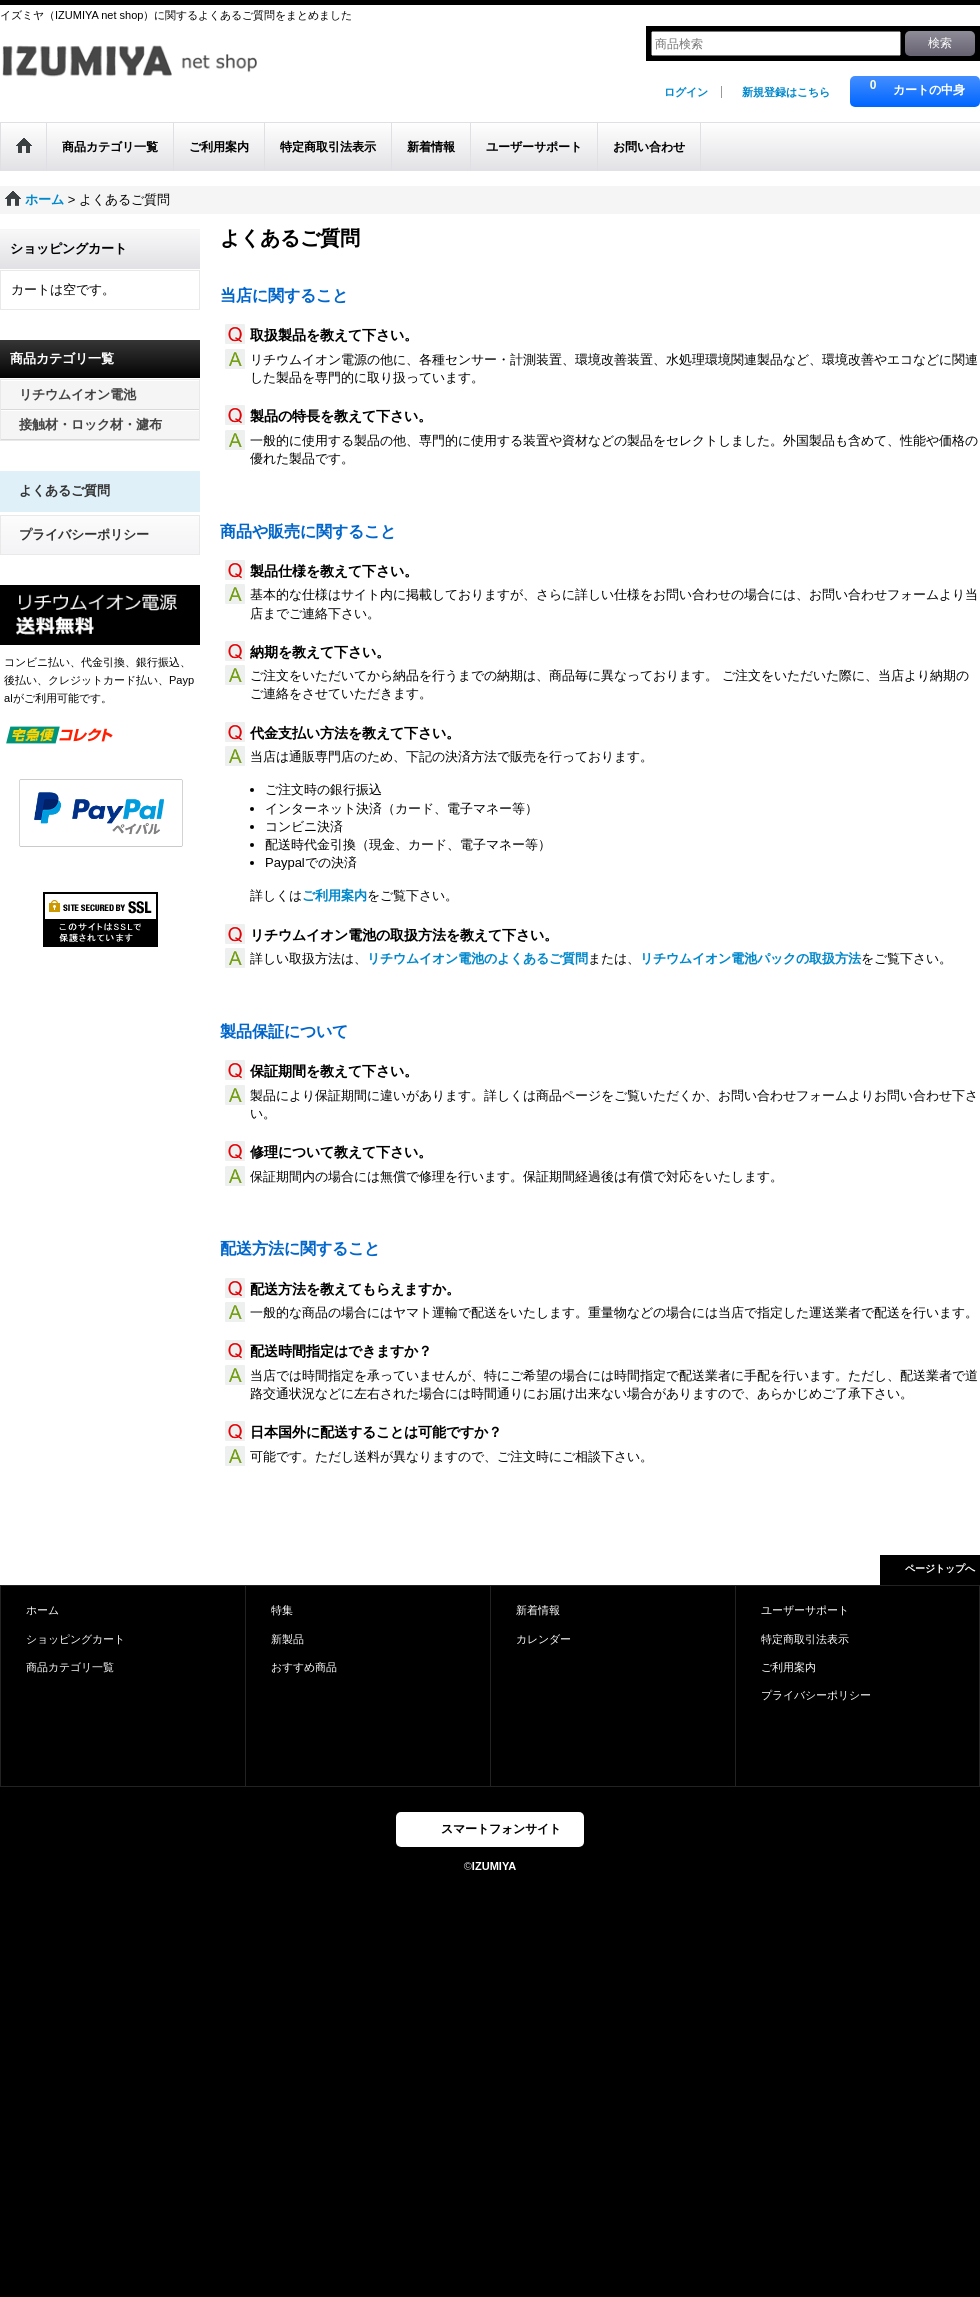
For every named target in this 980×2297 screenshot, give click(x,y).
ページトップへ (940, 1568)
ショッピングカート (75, 1639)
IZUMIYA (494, 1866)
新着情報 (538, 1610)
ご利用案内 (334, 895)
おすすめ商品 (304, 1667)
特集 (282, 1610)
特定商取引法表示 (805, 1639)
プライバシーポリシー (84, 534)
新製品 (287, 1639)
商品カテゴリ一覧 (70, 1667)
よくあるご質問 (64, 490)
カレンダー (543, 1639)
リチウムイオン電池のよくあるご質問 (477, 958)
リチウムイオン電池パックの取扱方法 (750, 958)
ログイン (686, 92)
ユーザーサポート (805, 1610)
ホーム (42, 1610)
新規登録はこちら (786, 92)
